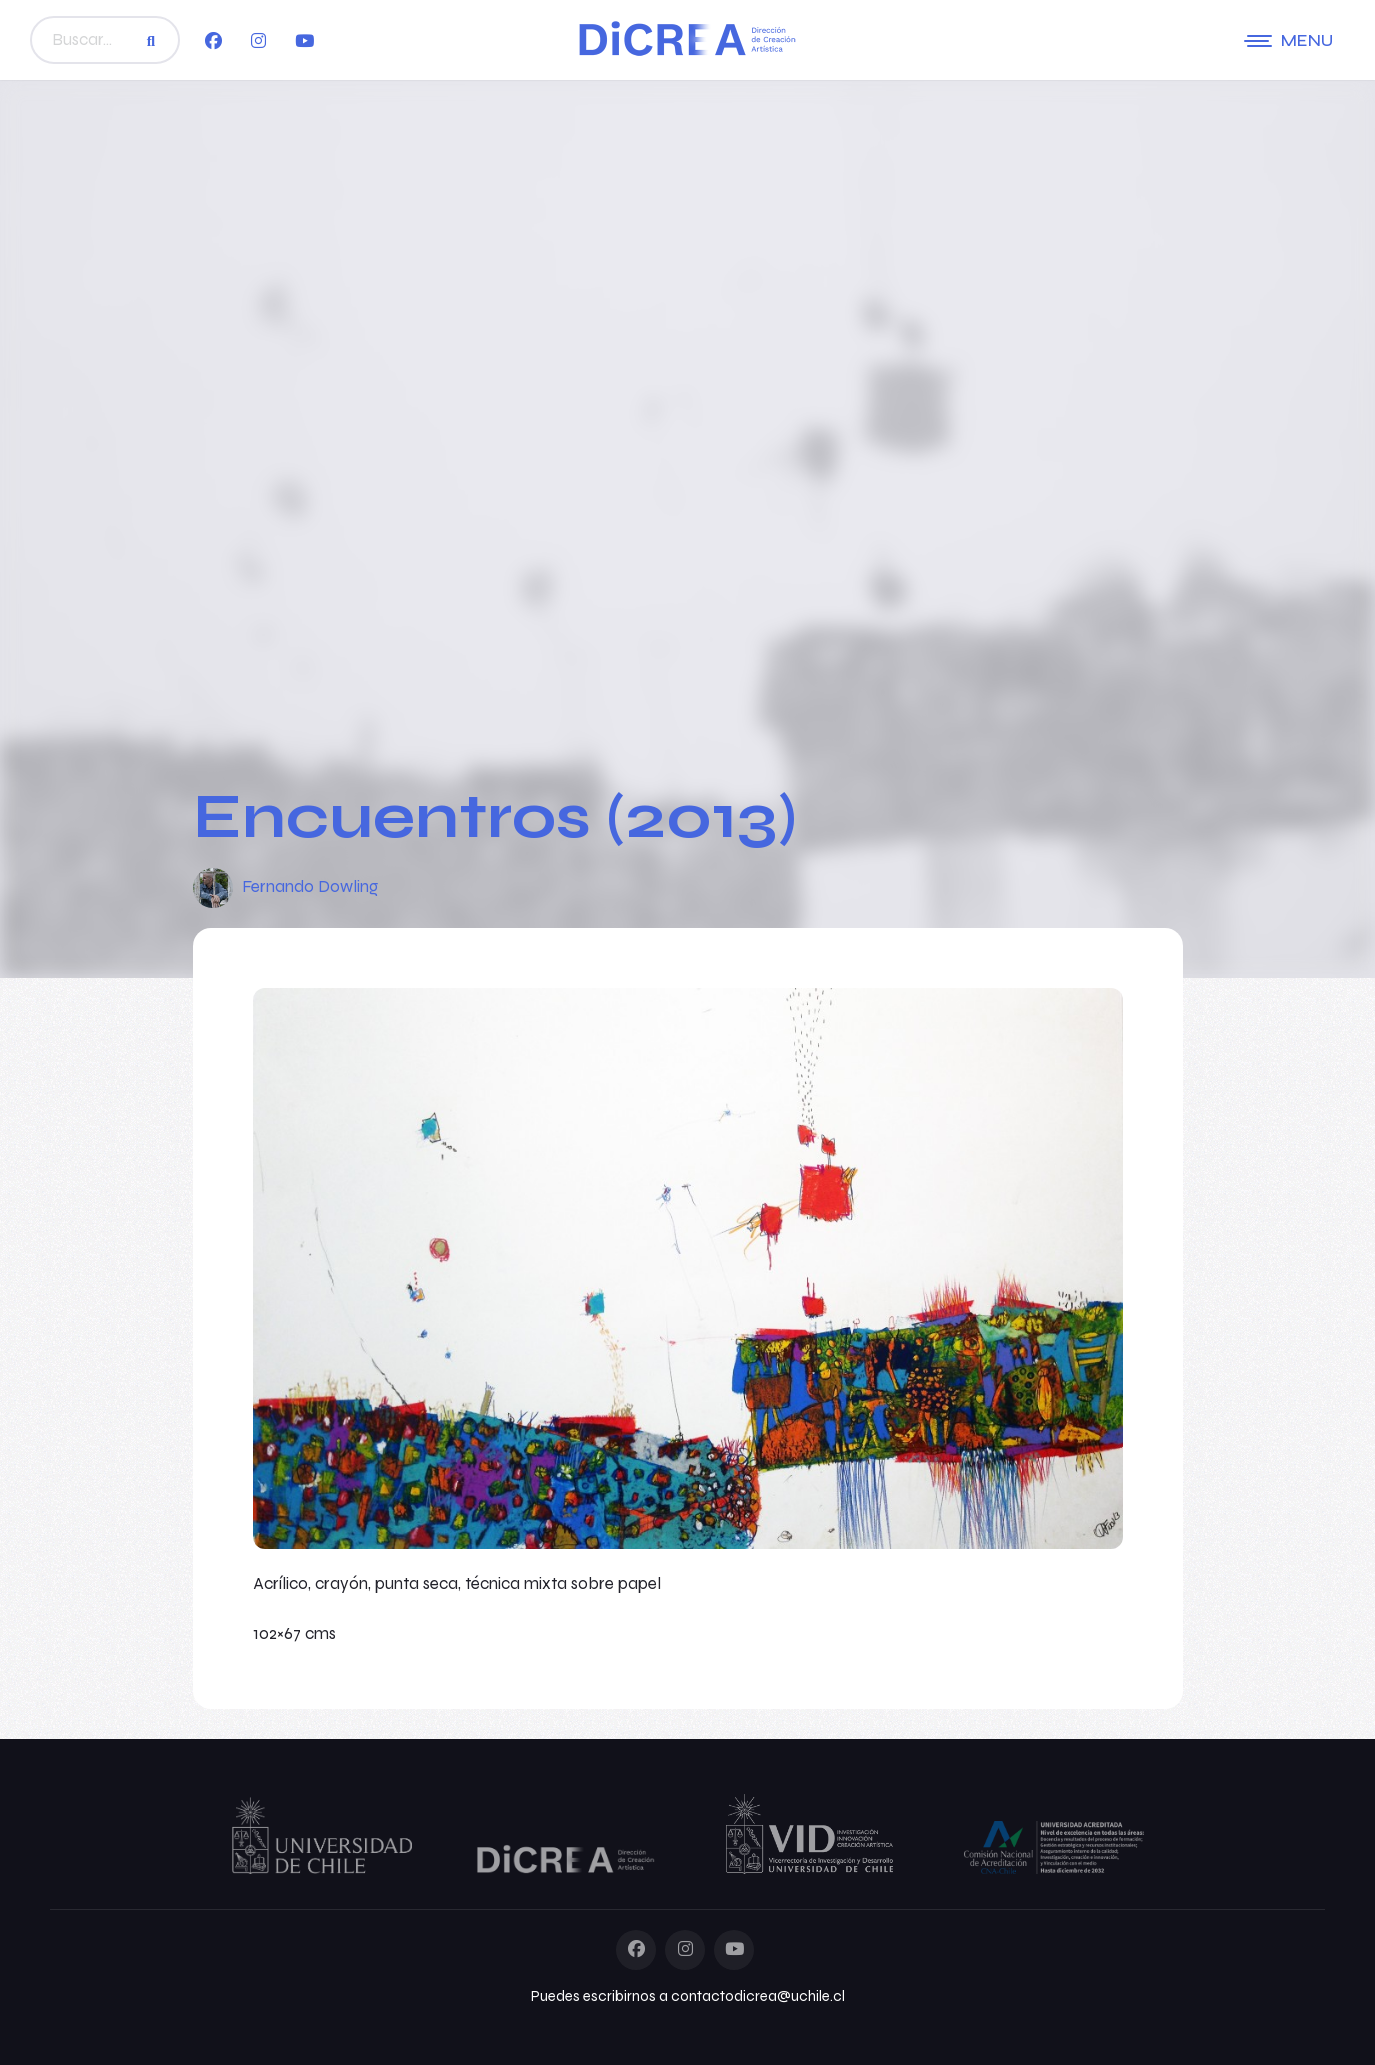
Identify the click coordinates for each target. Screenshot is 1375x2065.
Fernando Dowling (310, 886)
